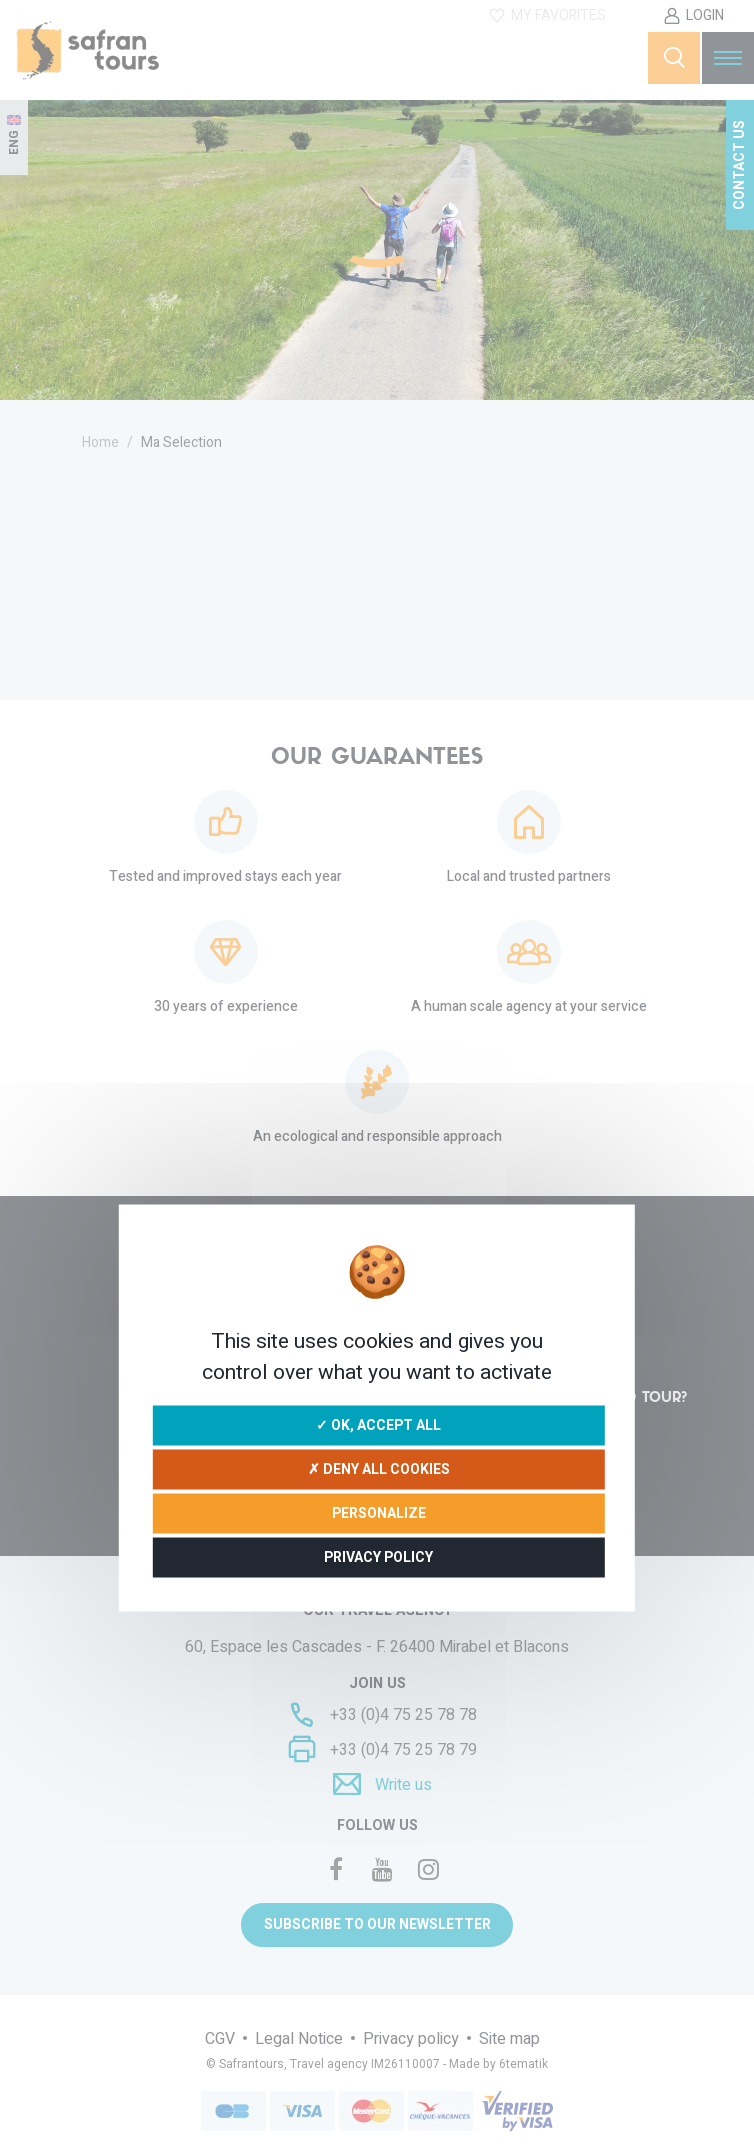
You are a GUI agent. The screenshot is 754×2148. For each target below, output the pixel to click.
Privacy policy (378, 1556)
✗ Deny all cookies (379, 1468)
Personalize (379, 1512)
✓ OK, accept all (378, 1424)
